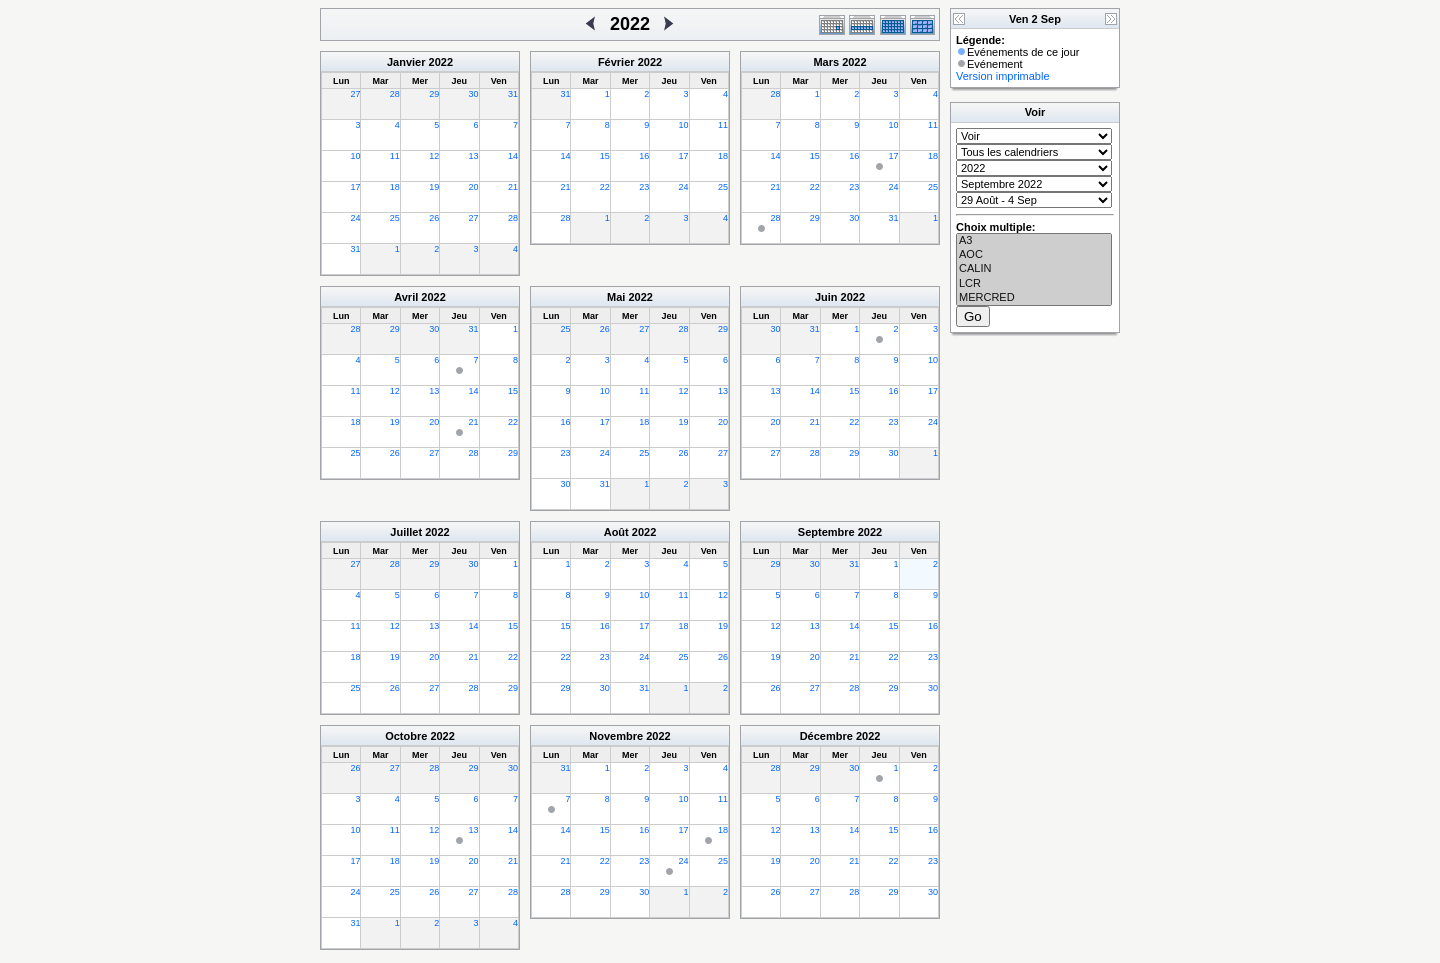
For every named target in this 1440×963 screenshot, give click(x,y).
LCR (1034, 284)
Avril (406, 297)
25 (395, 218)
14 (513, 156)
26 (434, 218)
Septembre (826, 532)
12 (434, 156)
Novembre (616, 736)
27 (355, 94)
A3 (1034, 241)
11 (395, 156)
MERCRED (1034, 298)
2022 (441, 62)
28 (395, 94)
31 (513, 94)
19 (434, 187)
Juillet (406, 532)
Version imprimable (1003, 76)
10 (355, 156)
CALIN (1034, 269)
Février (616, 62)
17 (355, 187)
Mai (616, 297)
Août (616, 532)
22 (605, 187)
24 (355, 218)
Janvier (406, 62)
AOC (1034, 255)
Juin (826, 297)
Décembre (826, 736)
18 (395, 187)
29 (434, 94)
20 (474, 187)
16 (644, 156)
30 (474, 94)
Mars (826, 62)
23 (644, 187)
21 (513, 187)
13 (474, 156)
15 (605, 156)
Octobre (406, 736)
